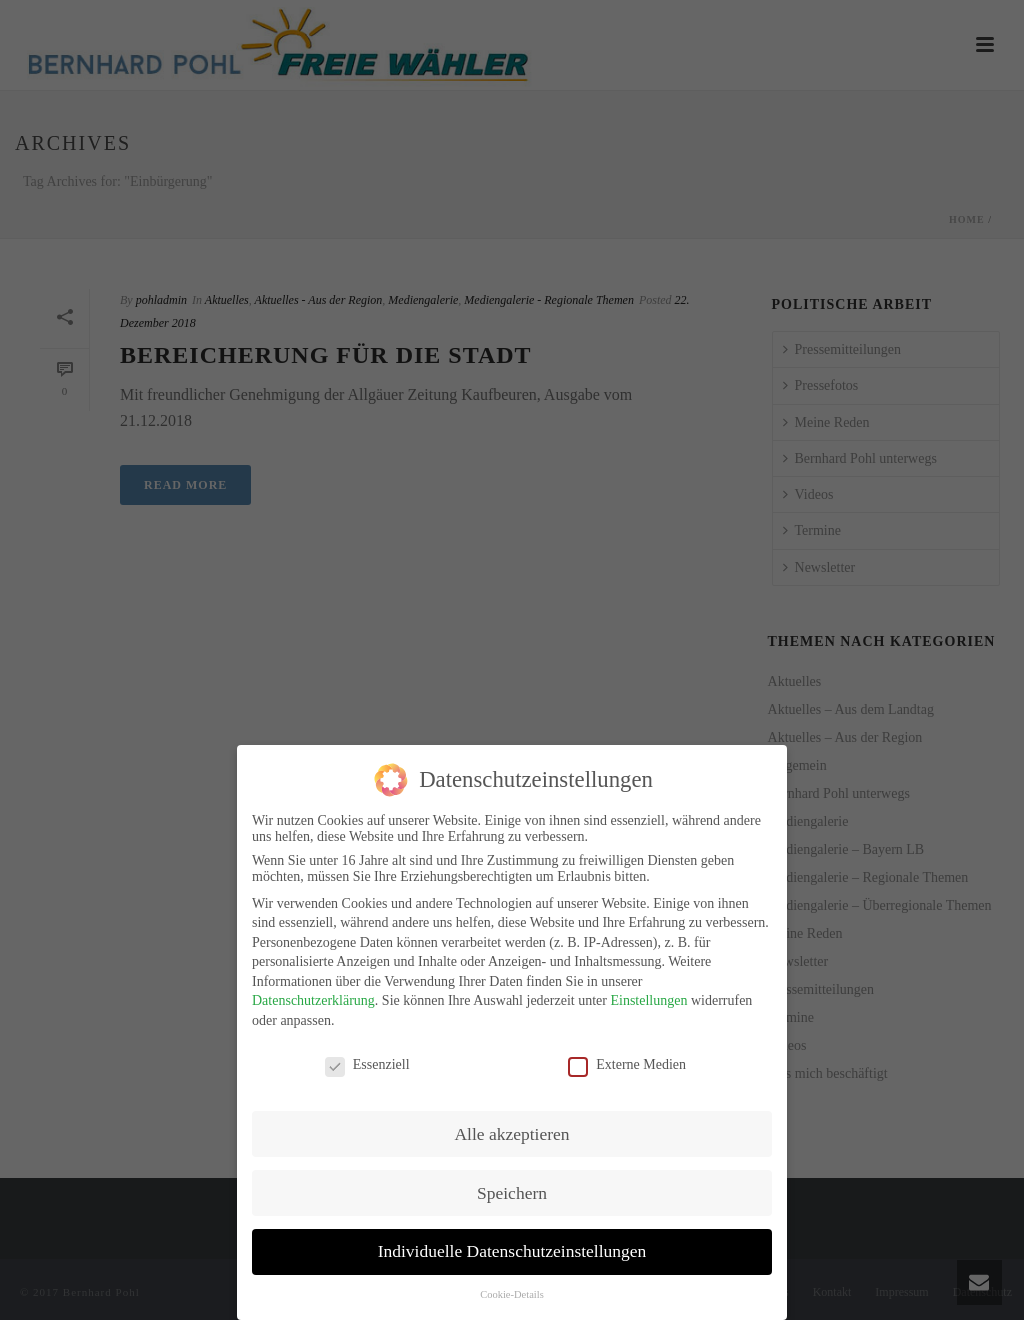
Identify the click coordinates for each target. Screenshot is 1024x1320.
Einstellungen (648, 996)
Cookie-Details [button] (512, 1290)
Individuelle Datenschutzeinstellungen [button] (512, 1247)
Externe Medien (627, 1060)
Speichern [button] (512, 1188)
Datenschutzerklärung (313, 996)
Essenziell (367, 1060)
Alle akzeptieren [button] (511, 1129)
